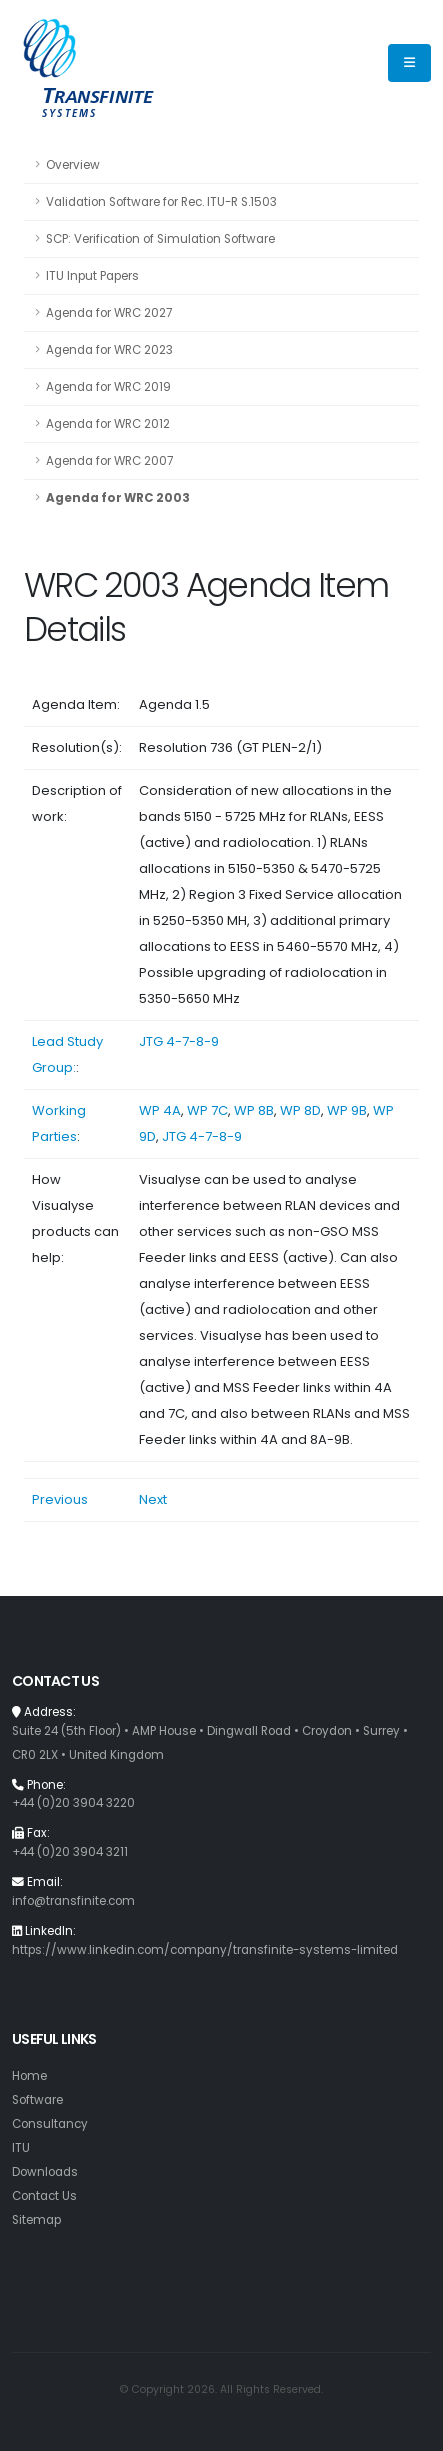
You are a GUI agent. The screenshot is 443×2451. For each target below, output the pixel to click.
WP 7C (207, 1110)
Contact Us (44, 2196)
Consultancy (50, 2124)
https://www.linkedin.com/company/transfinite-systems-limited (205, 1950)
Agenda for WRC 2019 (108, 387)
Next (153, 1499)
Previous (60, 1499)
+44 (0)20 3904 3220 (73, 1803)
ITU (21, 2148)
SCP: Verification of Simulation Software (160, 239)
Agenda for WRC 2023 (109, 350)
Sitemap (36, 2220)
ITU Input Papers (92, 276)
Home (29, 2076)
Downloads (45, 2172)
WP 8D (300, 1110)
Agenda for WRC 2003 (118, 498)
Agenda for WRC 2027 (109, 313)
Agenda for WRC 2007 (109, 461)
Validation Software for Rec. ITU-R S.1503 (161, 202)
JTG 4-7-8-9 (179, 1041)
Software (37, 2100)
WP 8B (254, 1110)
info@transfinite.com (73, 1901)
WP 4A (160, 1110)
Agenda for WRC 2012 (108, 424)
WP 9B (347, 1110)
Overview (73, 165)
